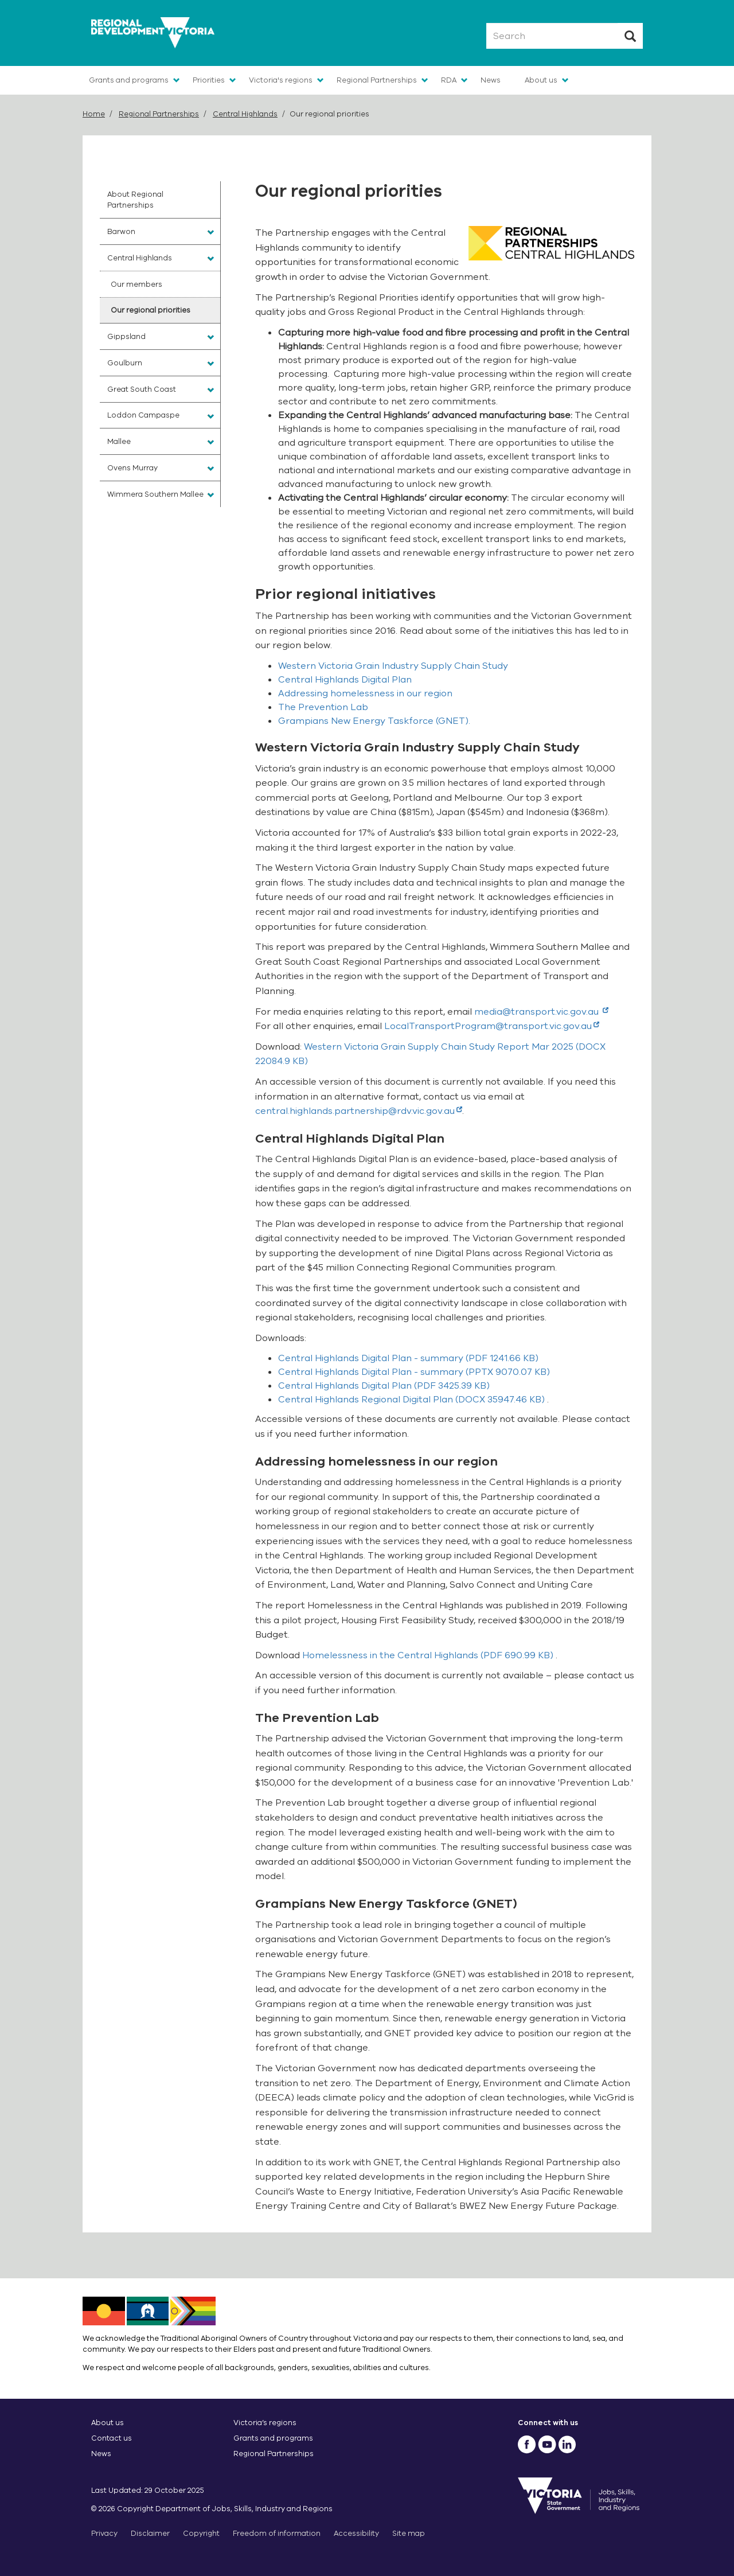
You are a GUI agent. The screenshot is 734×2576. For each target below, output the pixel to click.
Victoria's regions (281, 80)
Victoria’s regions (264, 2422)
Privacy (104, 2533)
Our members (136, 284)
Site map (408, 2533)
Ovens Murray (132, 468)
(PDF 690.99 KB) (429, 1655)
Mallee (119, 441)
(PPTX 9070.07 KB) (414, 1372)
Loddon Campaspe (143, 415)
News (491, 80)
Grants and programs (129, 80)
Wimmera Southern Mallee (155, 494)
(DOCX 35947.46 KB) (412, 1399)
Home (94, 114)
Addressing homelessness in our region (365, 693)
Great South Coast (141, 389)
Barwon (121, 231)
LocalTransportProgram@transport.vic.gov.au (491, 1026)
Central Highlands (245, 114)
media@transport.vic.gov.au (541, 1012)
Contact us (111, 2438)
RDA (448, 80)
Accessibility (356, 2533)
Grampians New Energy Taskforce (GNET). (374, 721)
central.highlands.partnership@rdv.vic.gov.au (358, 1111)
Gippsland (126, 336)
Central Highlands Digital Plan (345, 679)
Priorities (209, 80)
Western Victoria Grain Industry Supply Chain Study (393, 666)
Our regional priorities (150, 310)
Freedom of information (277, 2533)
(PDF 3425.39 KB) (384, 1385)
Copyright (201, 2533)
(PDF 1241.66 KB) (408, 1358)
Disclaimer (150, 2533)
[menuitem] (160, 199)
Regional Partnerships (377, 80)
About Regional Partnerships (135, 199)
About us (541, 80)
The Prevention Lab (323, 707)
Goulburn (124, 363)
